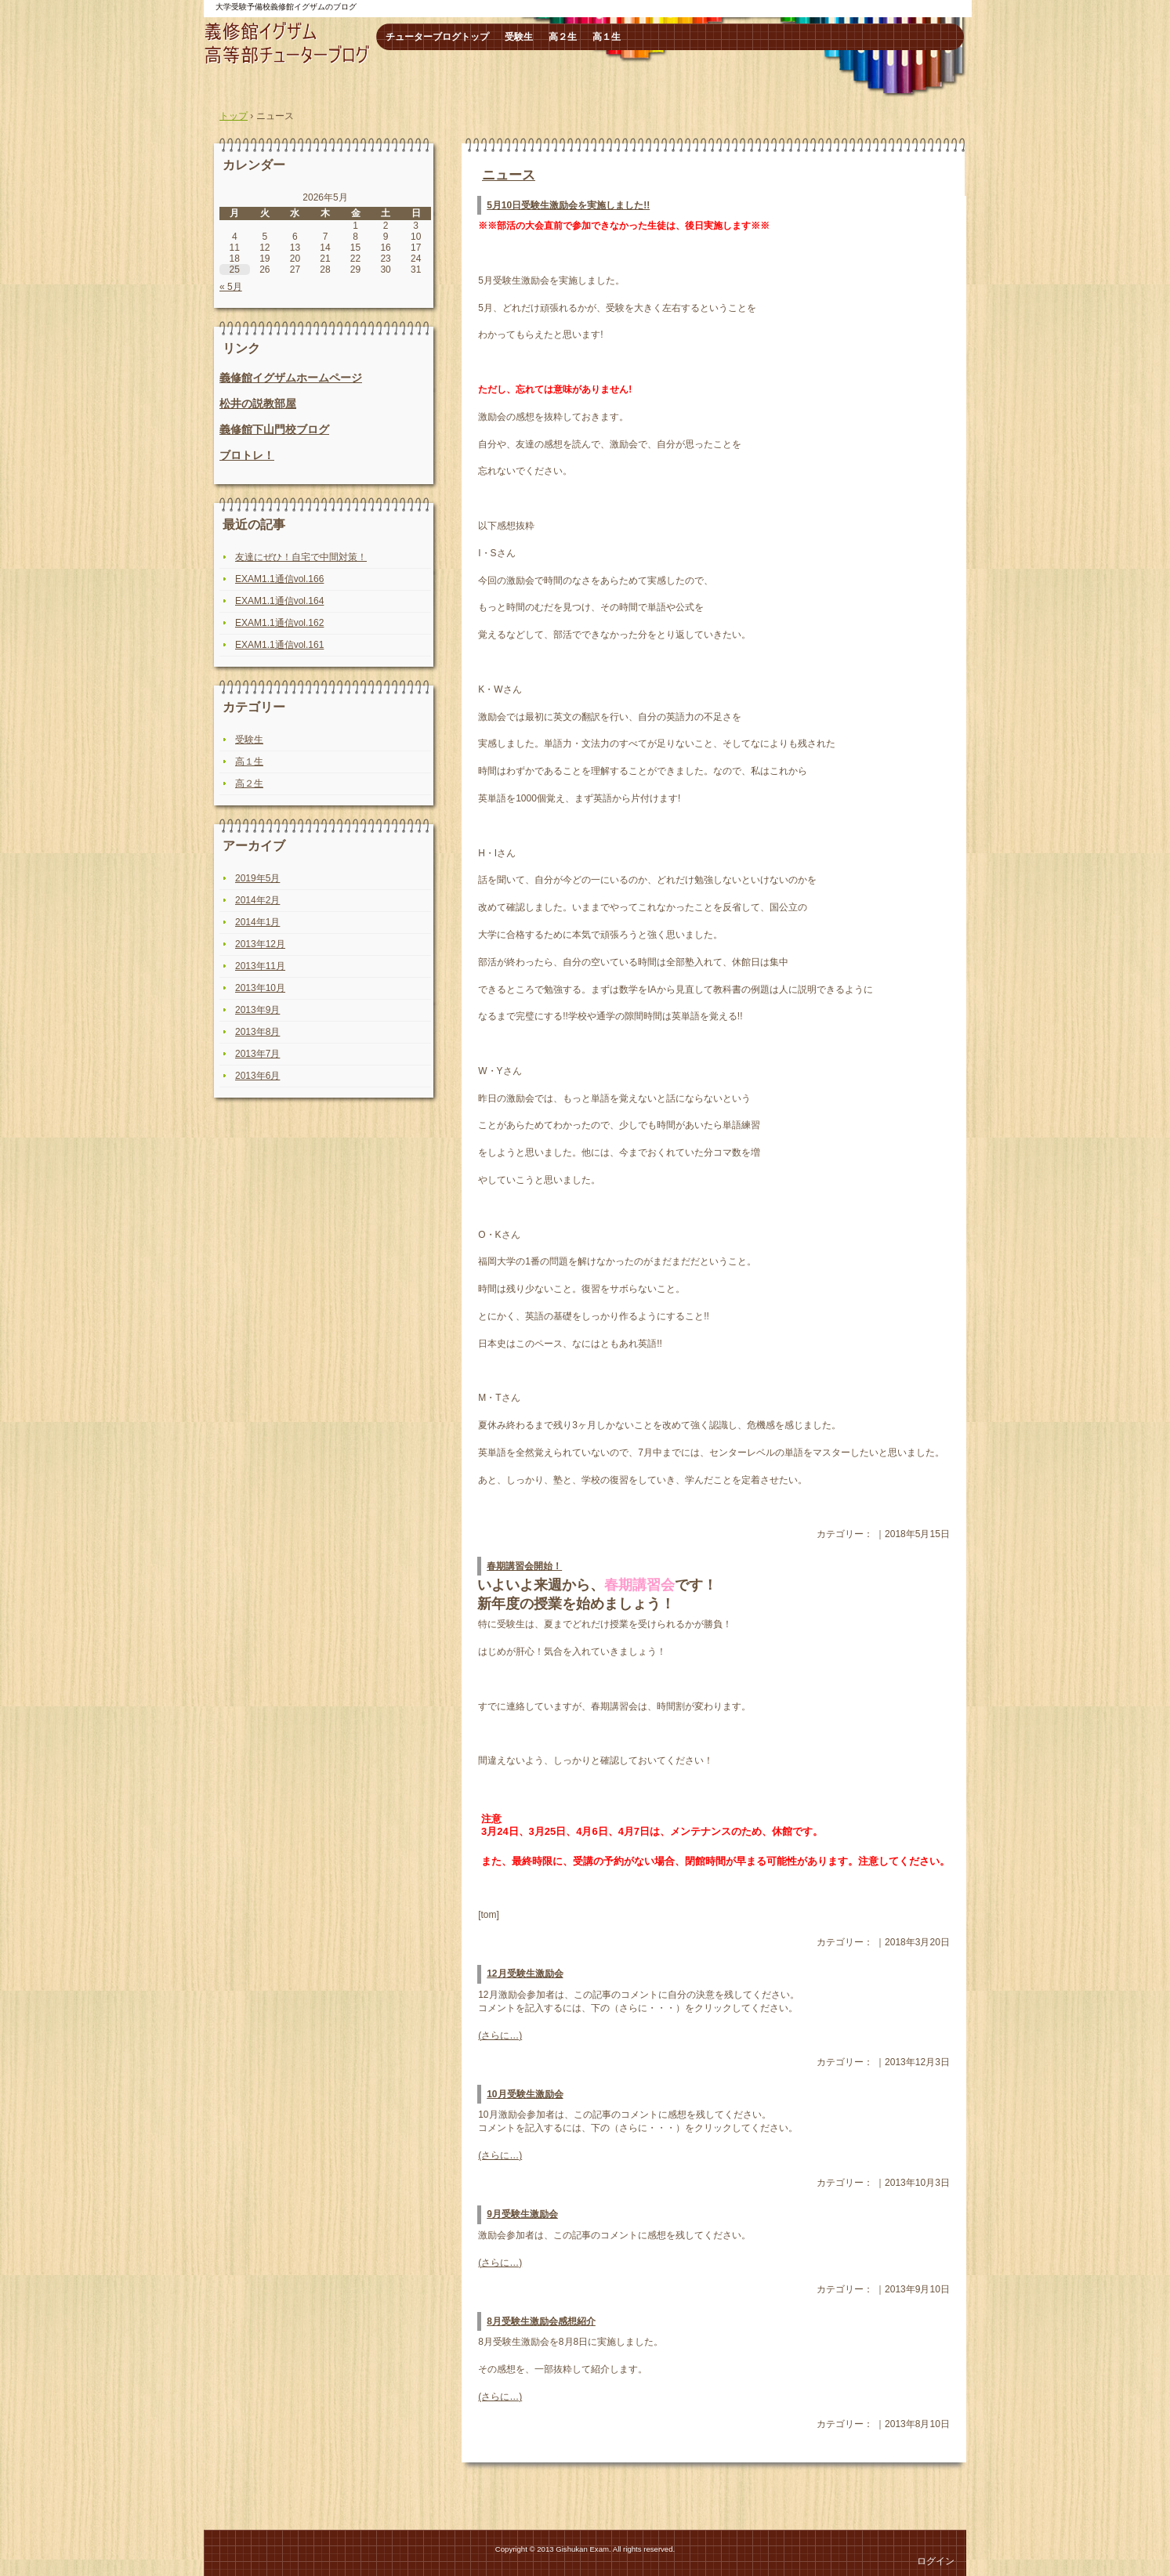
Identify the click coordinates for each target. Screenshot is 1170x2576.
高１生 (606, 36)
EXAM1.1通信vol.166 (279, 578)
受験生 (519, 36)
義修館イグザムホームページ (290, 377)
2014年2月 (257, 900)
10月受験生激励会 (525, 2094)
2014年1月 (257, 922)
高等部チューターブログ (288, 43)
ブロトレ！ (246, 455)
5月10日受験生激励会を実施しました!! (568, 205)
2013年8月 (257, 1031)
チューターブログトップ (437, 36)
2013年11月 (260, 966)
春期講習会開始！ (524, 1566)
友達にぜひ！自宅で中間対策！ (301, 557)
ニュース (508, 175)
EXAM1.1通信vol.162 (279, 622)
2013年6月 (257, 1075)
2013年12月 (260, 944)
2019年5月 (257, 878)
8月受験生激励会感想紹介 (541, 2321)
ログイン (935, 2561)
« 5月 (230, 286)
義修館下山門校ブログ (274, 429)
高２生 (563, 36)
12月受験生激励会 (525, 1973)
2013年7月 (257, 1053)
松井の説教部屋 (257, 403)
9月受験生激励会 (522, 2214)
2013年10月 (260, 987)
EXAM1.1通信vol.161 (279, 644)
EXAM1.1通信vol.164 (279, 600)
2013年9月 (257, 1009)
